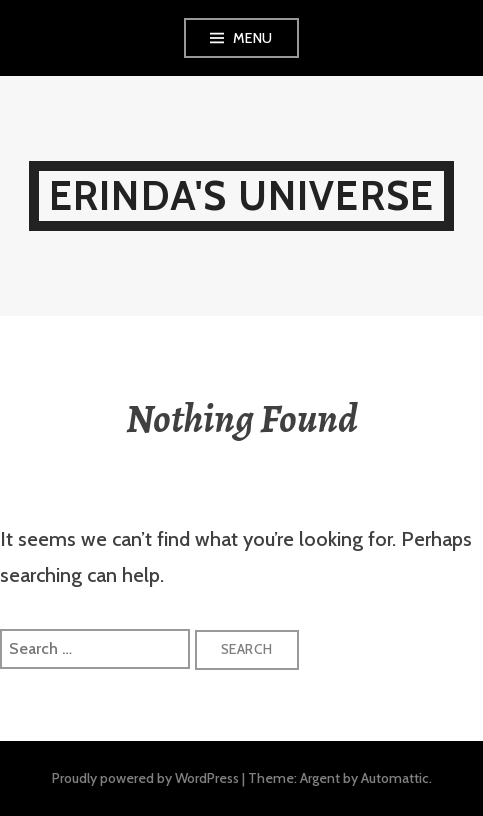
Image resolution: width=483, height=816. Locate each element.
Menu (253, 38)
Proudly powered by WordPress (145, 778)
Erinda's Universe (241, 195)
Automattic (395, 778)
